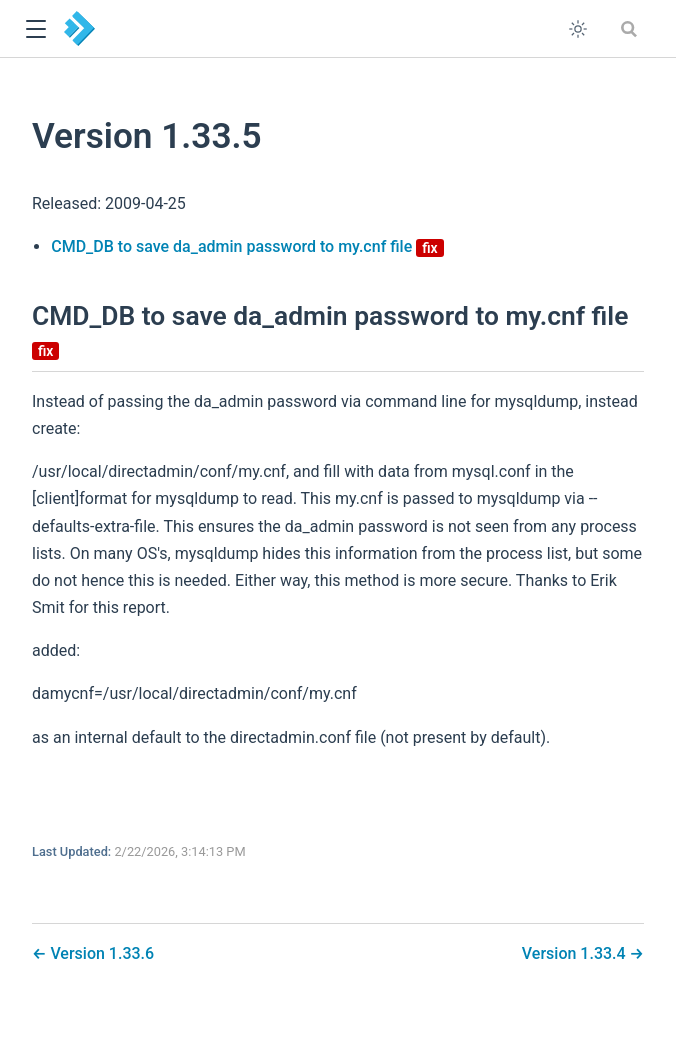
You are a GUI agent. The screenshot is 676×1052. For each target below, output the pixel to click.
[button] (35, 29)
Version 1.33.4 (576, 953)
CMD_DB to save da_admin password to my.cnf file (247, 246)
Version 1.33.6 (100, 953)
